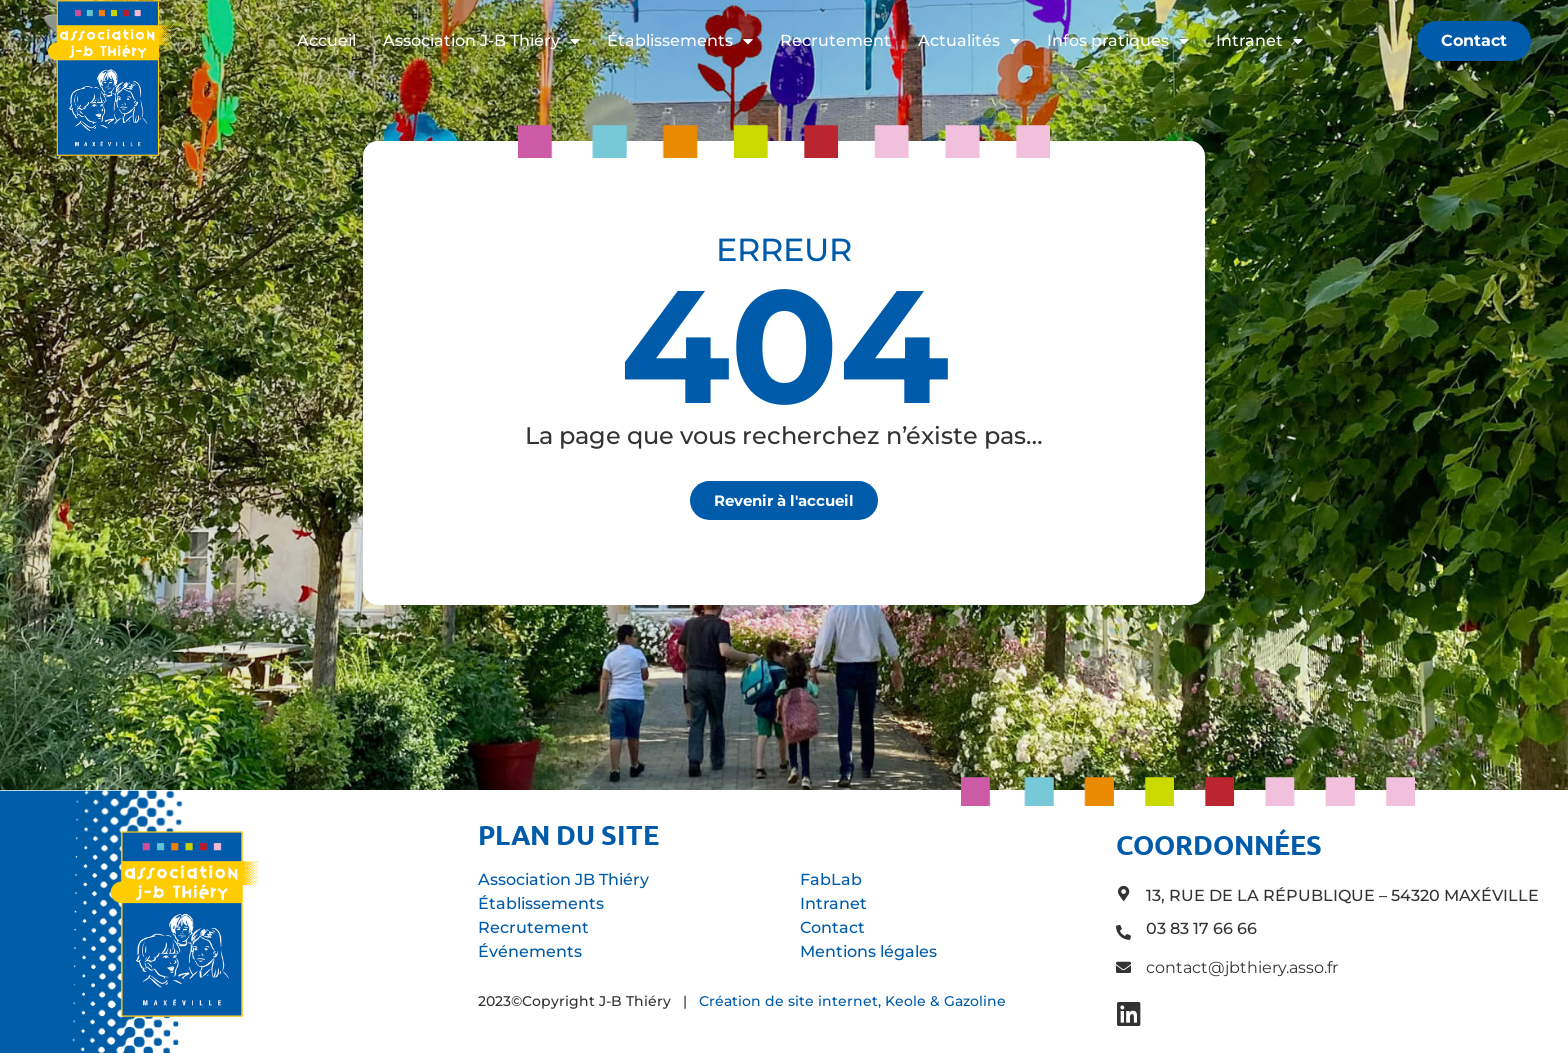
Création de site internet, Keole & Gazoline (852, 1001)
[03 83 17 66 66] (1123, 932)
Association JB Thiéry (563, 879)
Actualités (969, 41)
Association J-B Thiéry (481, 41)
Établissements (680, 41)
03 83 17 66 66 (1201, 928)
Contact (832, 927)
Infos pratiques (1118, 41)
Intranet (1259, 41)
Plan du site (568, 834)
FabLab (831, 879)
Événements (530, 951)
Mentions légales (868, 951)
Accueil (326, 40)
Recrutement (835, 40)
